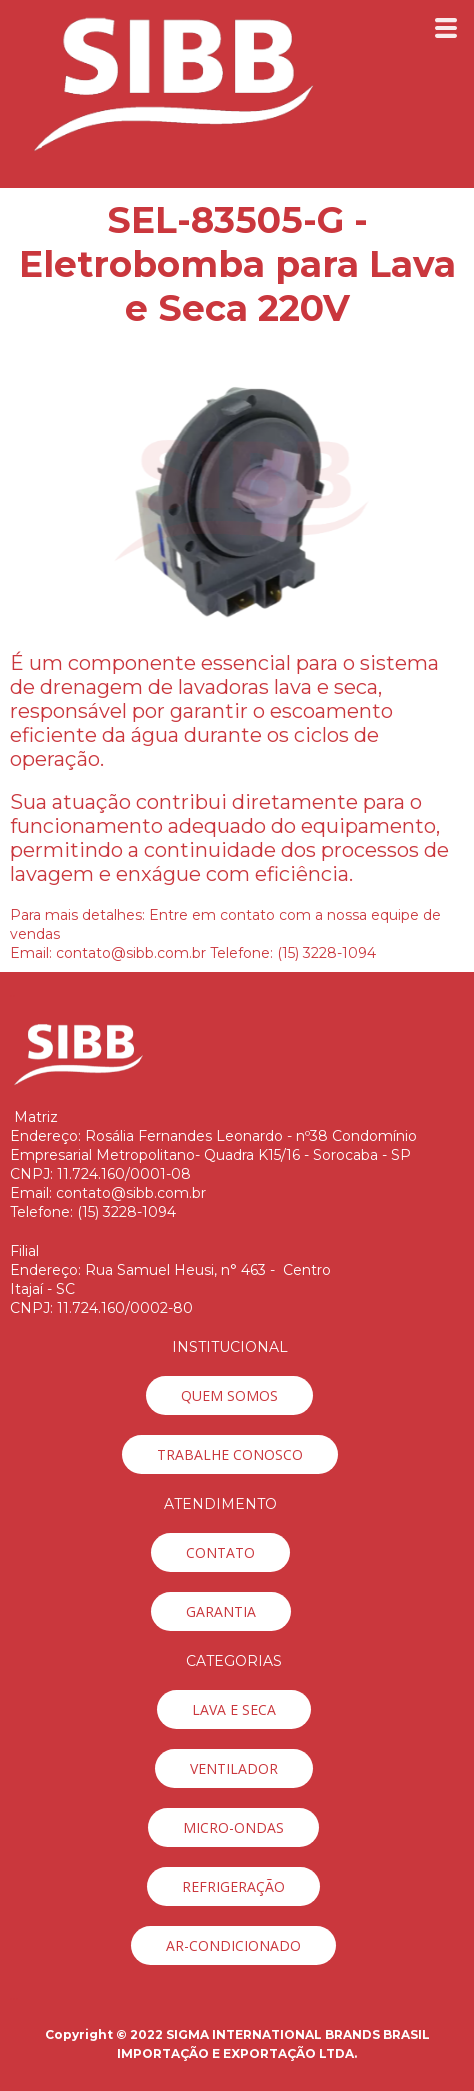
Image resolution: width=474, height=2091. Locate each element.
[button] (229, 1395)
